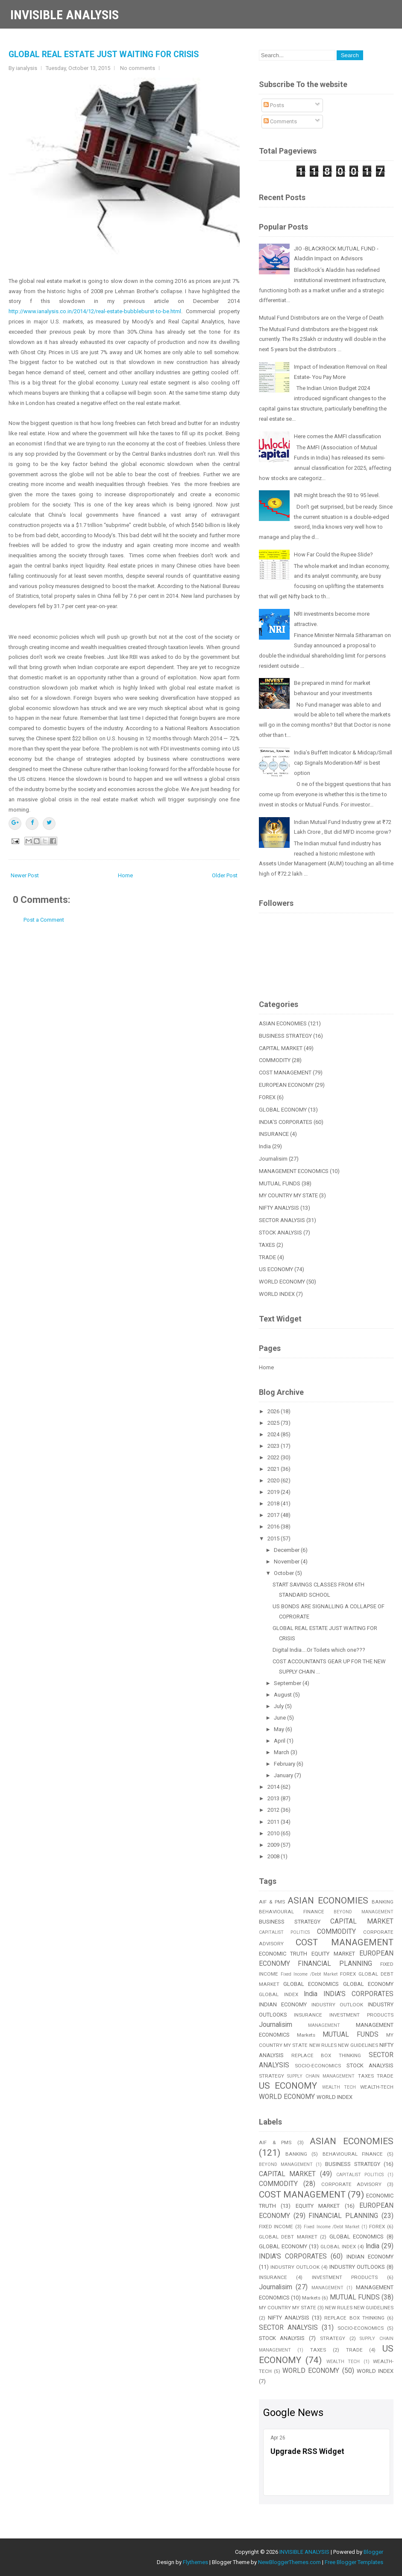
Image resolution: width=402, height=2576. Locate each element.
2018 (274, 1503)
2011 (274, 1822)
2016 (274, 1526)
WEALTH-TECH (376, 2087)
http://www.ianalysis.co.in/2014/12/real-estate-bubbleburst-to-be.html (95, 311)
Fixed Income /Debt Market (309, 1974)
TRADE (267, 1257)
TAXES (267, 1245)
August (283, 1694)
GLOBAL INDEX (278, 1994)
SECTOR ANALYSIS (282, 1220)
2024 (274, 1434)
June (280, 1717)
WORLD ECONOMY (282, 1281)
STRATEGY (271, 2076)
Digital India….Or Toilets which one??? (319, 1650)
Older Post (225, 875)
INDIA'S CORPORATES (285, 1122)
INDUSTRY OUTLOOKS (357, 2267)
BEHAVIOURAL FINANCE (291, 1912)
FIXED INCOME (276, 2227)
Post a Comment (43, 920)
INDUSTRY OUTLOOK (337, 2005)
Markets (306, 2035)
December (287, 1550)
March (282, 1752)
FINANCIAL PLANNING (335, 1964)
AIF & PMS (272, 1902)
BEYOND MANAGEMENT (363, 1912)
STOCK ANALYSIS (280, 1232)
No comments (137, 68)
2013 (274, 1798)
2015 (274, 1538)
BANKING (382, 1902)
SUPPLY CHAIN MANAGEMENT (321, 2076)
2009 (274, 1845)
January (284, 1775)
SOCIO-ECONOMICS (318, 2066)
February (285, 1764)
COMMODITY (274, 1060)
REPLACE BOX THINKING (326, 2055)
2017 (274, 1515)
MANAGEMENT (324, 2025)
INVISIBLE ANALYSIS (64, 14)
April (280, 1741)
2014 (274, 1787)
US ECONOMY (276, 1269)
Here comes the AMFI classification (337, 436)
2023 (274, 1446)
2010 (274, 1833)
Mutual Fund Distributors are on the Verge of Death (321, 317)
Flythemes (195, 2562)
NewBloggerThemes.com (289, 2562)
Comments (280, 121)
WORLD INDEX (277, 1294)
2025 (274, 1423)
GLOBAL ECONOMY (283, 1109)
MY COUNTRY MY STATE (288, 1195)
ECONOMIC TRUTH (283, 1953)
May (279, 1729)
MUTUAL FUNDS (279, 1183)
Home (125, 875)
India (265, 1146)
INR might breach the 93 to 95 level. (337, 495)
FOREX (267, 1097)
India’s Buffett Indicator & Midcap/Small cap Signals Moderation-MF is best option (343, 762)
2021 (274, 1469)
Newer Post (25, 875)
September (288, 1683)
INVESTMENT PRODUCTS (361, 2015)
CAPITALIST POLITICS (284, 1932)
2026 (274, 1411)
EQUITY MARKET (333, 1953)
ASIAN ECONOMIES (283, 1023)
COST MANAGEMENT (285, 1072)
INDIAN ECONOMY (283, 2004)
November (287, 1561)
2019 (274, 1492)
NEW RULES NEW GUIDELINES (343, 2045)
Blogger (373, 2552)
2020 (274, 1480)
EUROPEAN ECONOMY (286, 1085)
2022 (274, 1457)
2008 (274, 1856)
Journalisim (273, 1159)
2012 (274, 1810)
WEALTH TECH (339, 2087)
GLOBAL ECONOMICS (311, 1984)
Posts (274, 105)
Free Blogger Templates (354, 2562)
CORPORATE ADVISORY (351, 2184)
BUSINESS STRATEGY (285, 1036)
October (284, 1573)
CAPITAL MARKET (280, 1048)
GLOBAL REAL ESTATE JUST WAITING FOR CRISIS (104, 54)
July (279, 1706)
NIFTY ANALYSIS (279, 1208)
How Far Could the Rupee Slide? (333, 554)
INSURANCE (274, 1134)
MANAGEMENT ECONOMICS (294, 1171)
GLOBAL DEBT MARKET (288, 2237)
